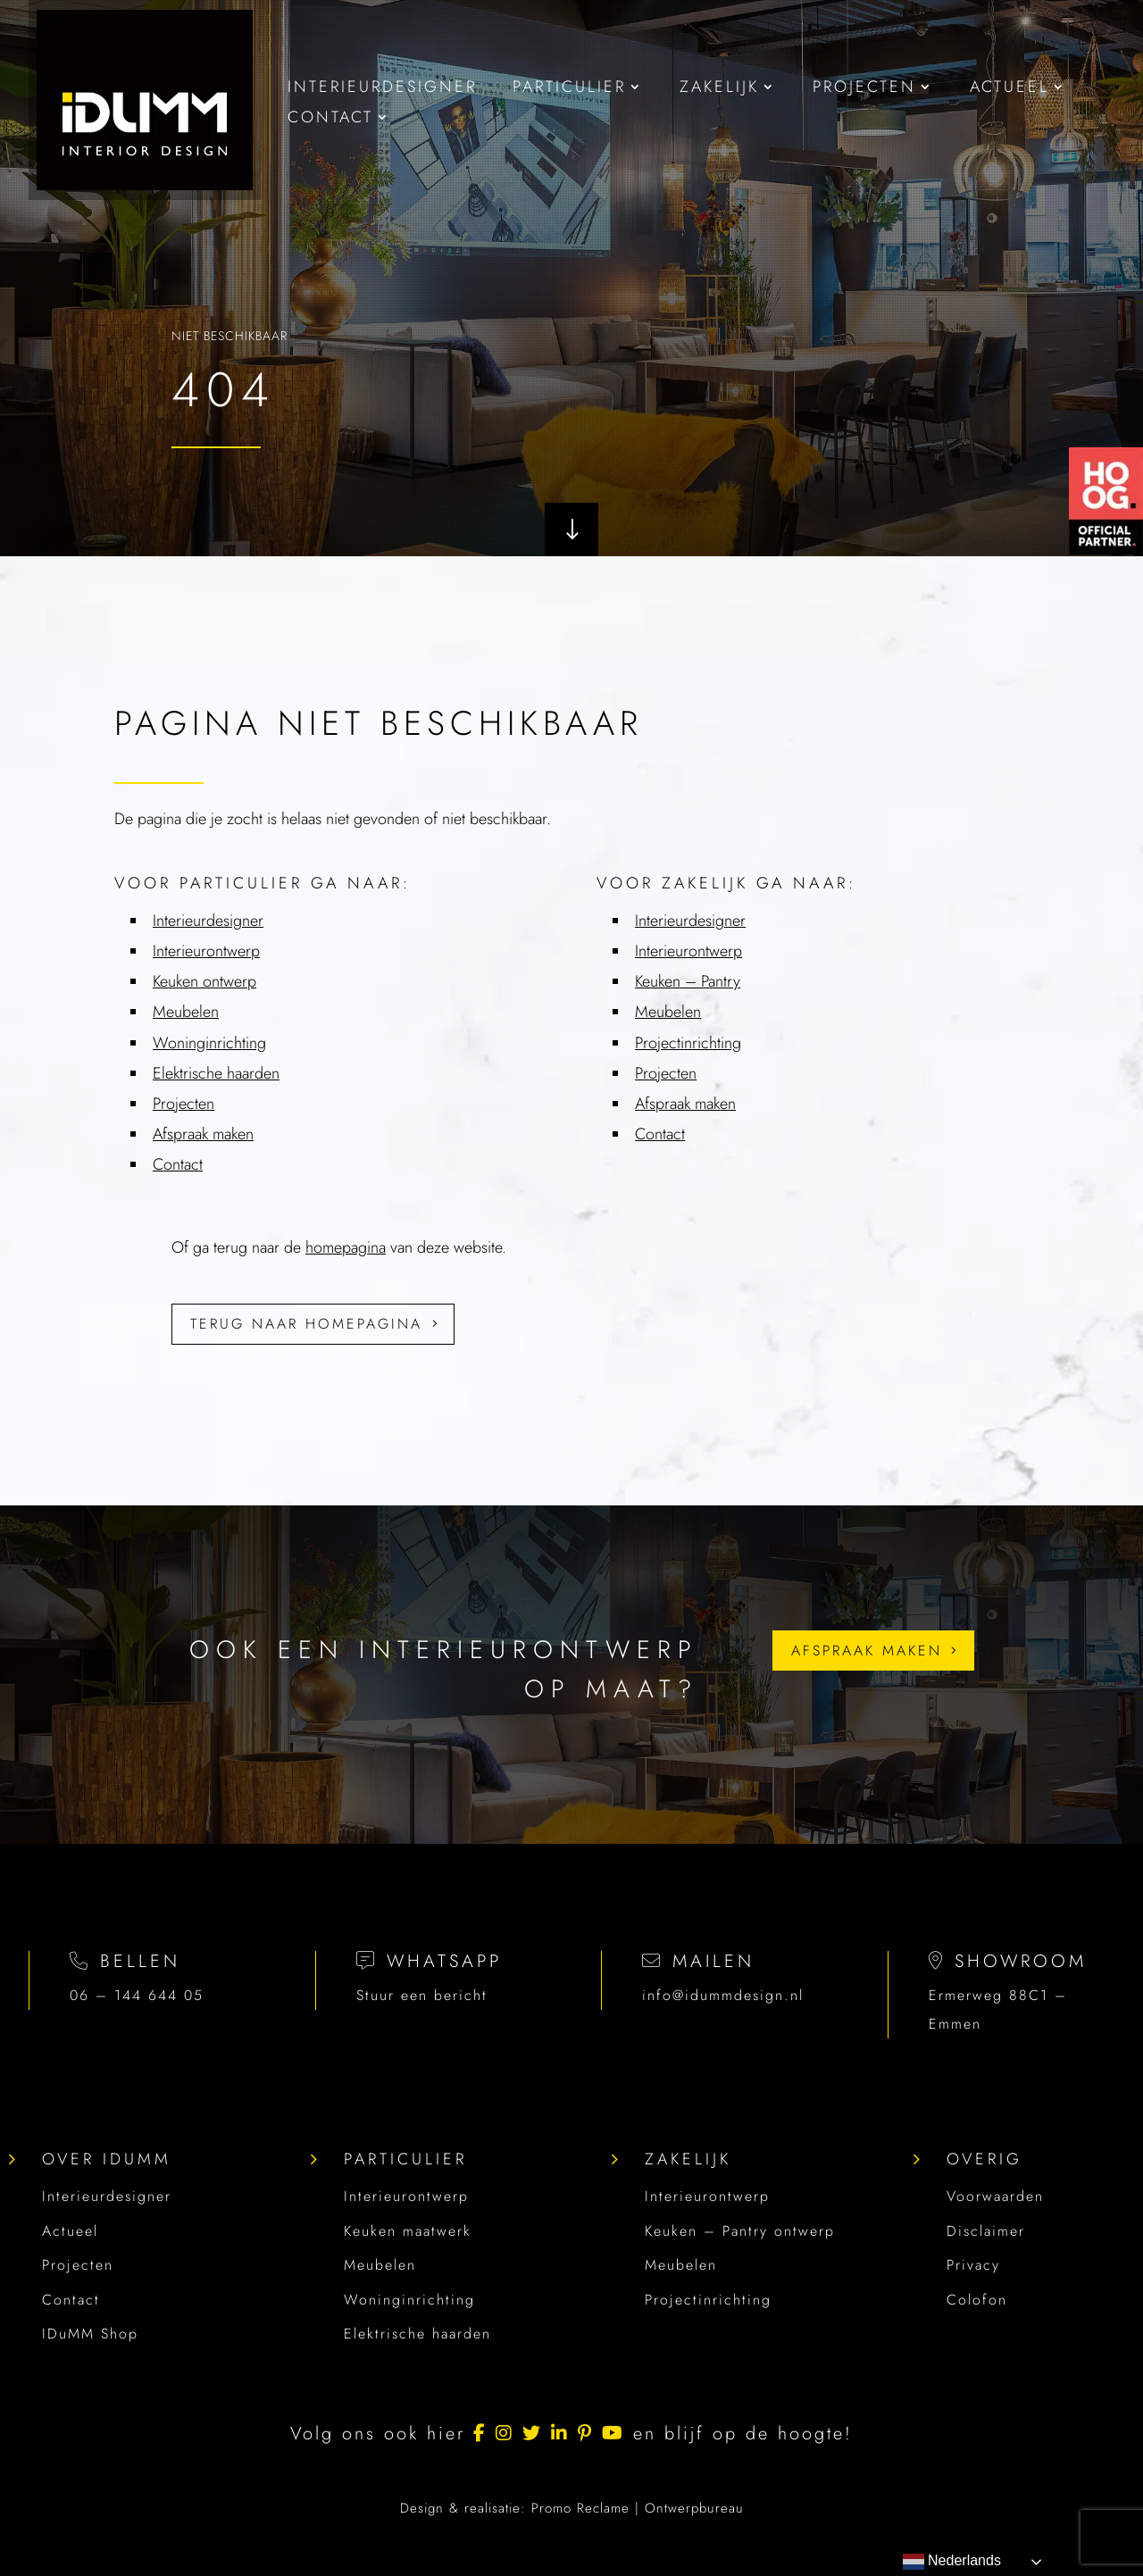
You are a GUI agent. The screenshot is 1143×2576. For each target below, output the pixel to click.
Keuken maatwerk (407, 2231)
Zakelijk (688, 2159)
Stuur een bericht (422, 1995)
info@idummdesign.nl (723, 1995)
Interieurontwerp (406, 2196)
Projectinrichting (708, 2299)
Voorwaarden (995, 2196)
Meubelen (380, 2265)
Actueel (70, 2231)
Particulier (405, 2159)
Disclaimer (986, 2231)
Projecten (77, 2265)
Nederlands (952, 2561)
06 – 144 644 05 (137, 1995)
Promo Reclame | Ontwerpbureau (637, 2508)
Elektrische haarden (417, 2333)
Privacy (973, 2265)
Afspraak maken (866, 1650)
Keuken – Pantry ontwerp (740, 2231)
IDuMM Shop (90, 2333)
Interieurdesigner (106, 2196)
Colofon (977, 2299)
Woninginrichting (409, 2299)
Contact (71, 2299)
